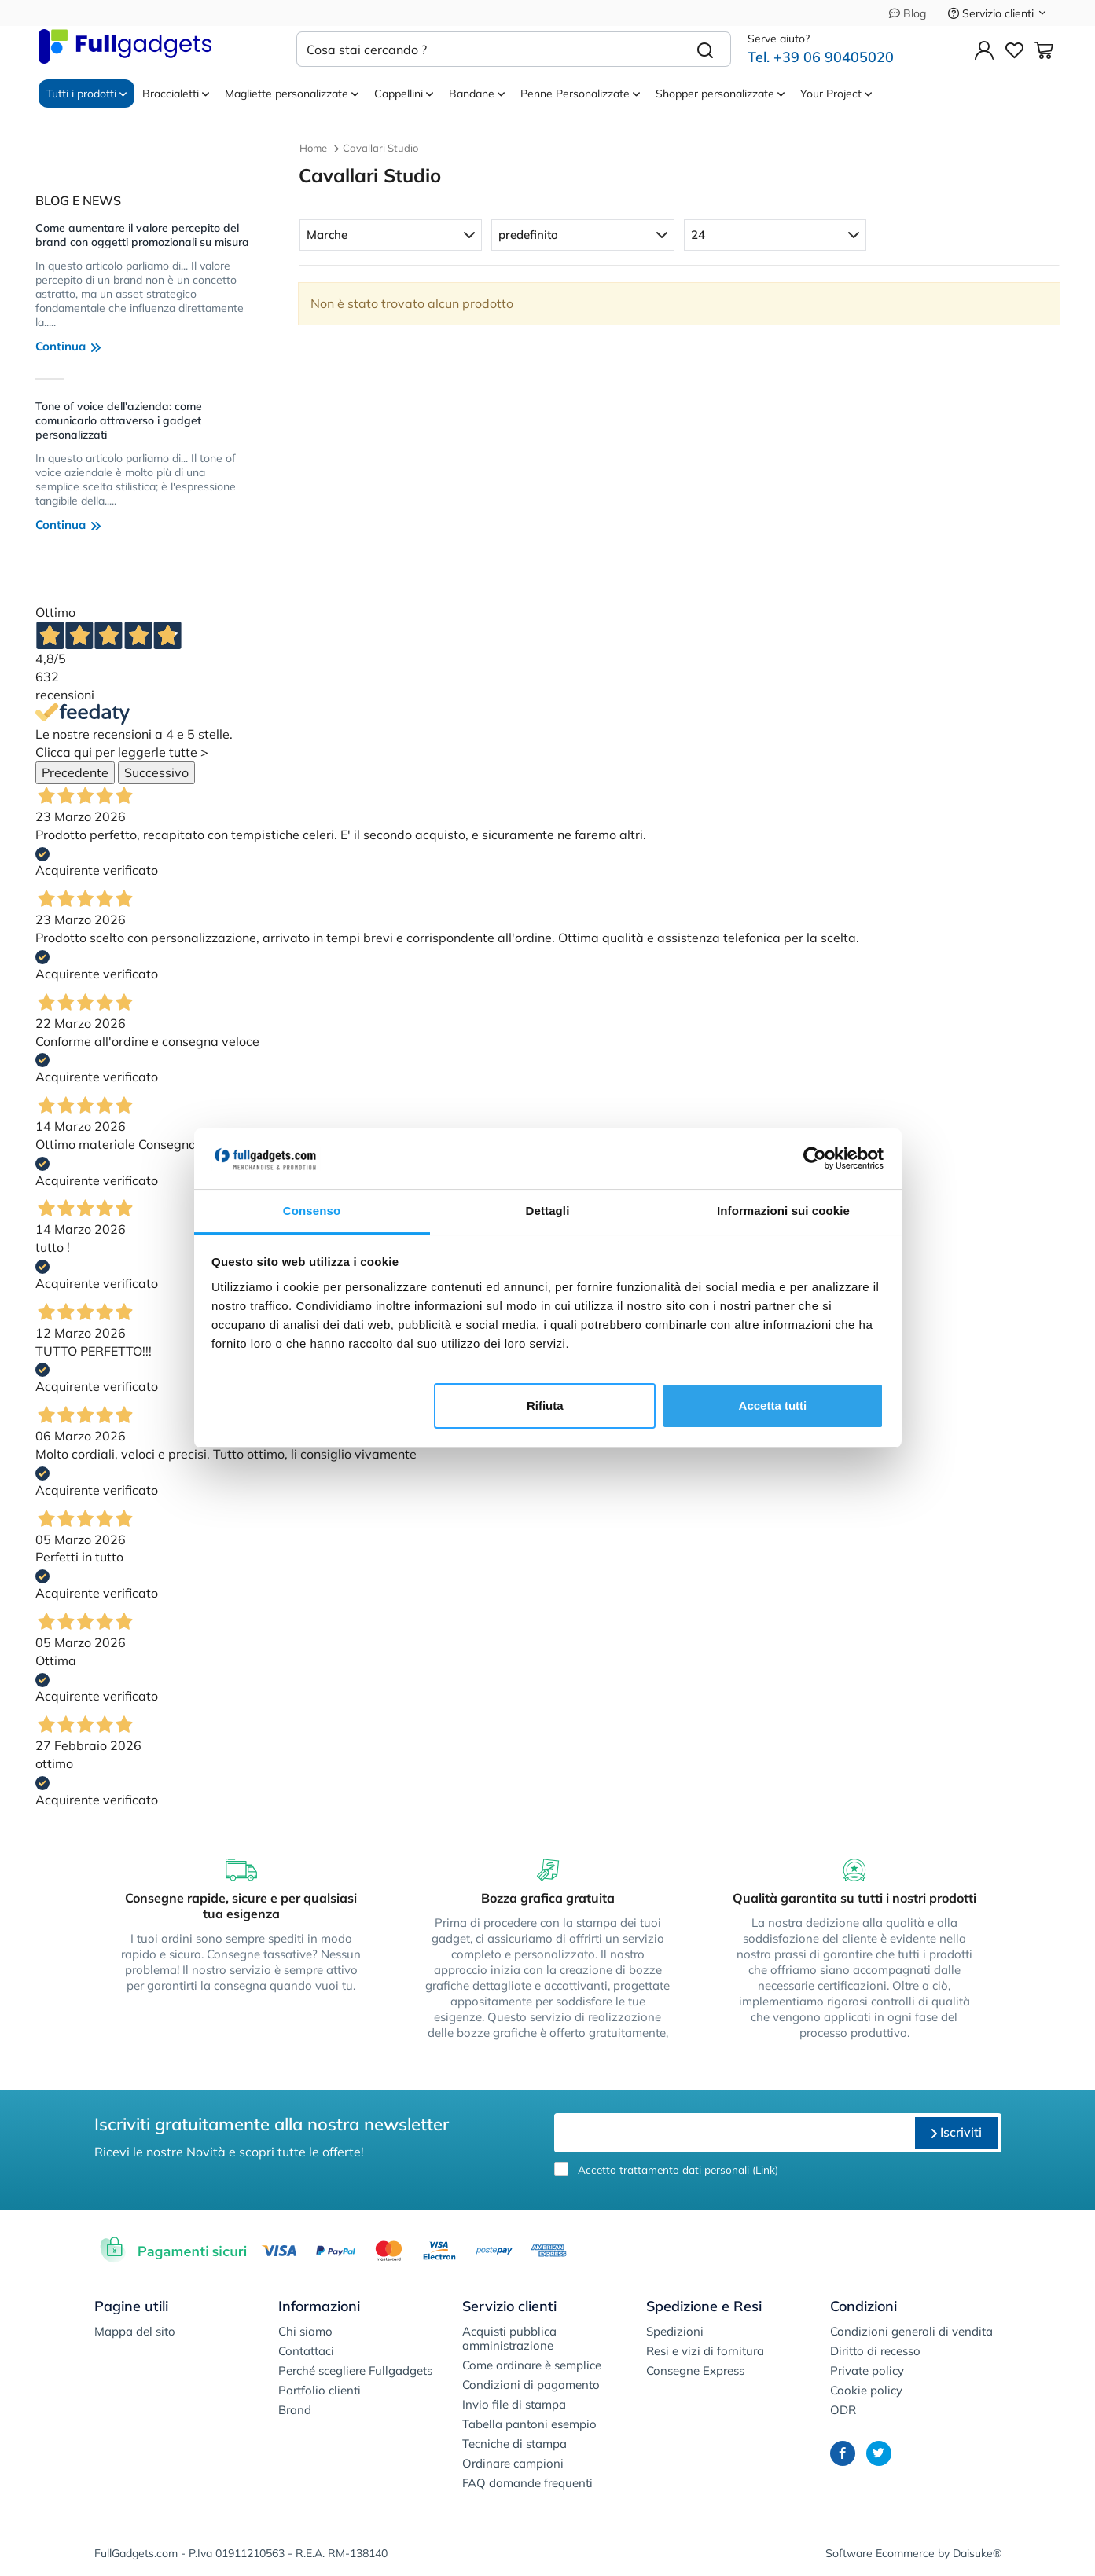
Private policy (867, 2370)
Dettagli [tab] (548, 1210)
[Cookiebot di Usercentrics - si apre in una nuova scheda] (815, 1159)
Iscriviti (956, 2132)
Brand (294, 2409)
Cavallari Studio (380, 147)
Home (313, 147)
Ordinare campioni (513, 2463)
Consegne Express (695, 2370)
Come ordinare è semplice (531, 2365)
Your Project (836, 93)
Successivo (156, 772)
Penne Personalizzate (580, 93)
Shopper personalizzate (720, 93)
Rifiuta (545, 1405)
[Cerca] (705, 49)
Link (765, 2169)
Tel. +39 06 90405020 (821, 57)
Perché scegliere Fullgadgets (355, 2370)
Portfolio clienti (319, 2390)
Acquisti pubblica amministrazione (509, 2338)
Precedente (75, 772)
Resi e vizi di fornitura (705, 2350)
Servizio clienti (998, 13)
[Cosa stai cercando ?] (488, 49)
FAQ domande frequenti (527, 2482)
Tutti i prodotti (86, 93)
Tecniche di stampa (514, 2443)
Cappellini (403, 93)
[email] (732, 2132)
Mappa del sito (134, 2331)
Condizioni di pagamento (531, 2384)
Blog (907, 13)
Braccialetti (175, 93)
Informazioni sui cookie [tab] (783, 1210)
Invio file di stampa (514, 2404)
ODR (843, 2409)
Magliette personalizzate (291, 93)
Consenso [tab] (311, 1210)
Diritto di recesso (875, 2350)
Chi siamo (305, 2331)
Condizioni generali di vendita (911, 2331)
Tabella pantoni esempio (529, 2423)
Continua (68, 346)
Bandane (477, 93)
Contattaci (306, 2350)
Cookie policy (866, 2390)
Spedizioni (675, 2331)
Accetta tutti (773, 1405)
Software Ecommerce (880, 2553)
